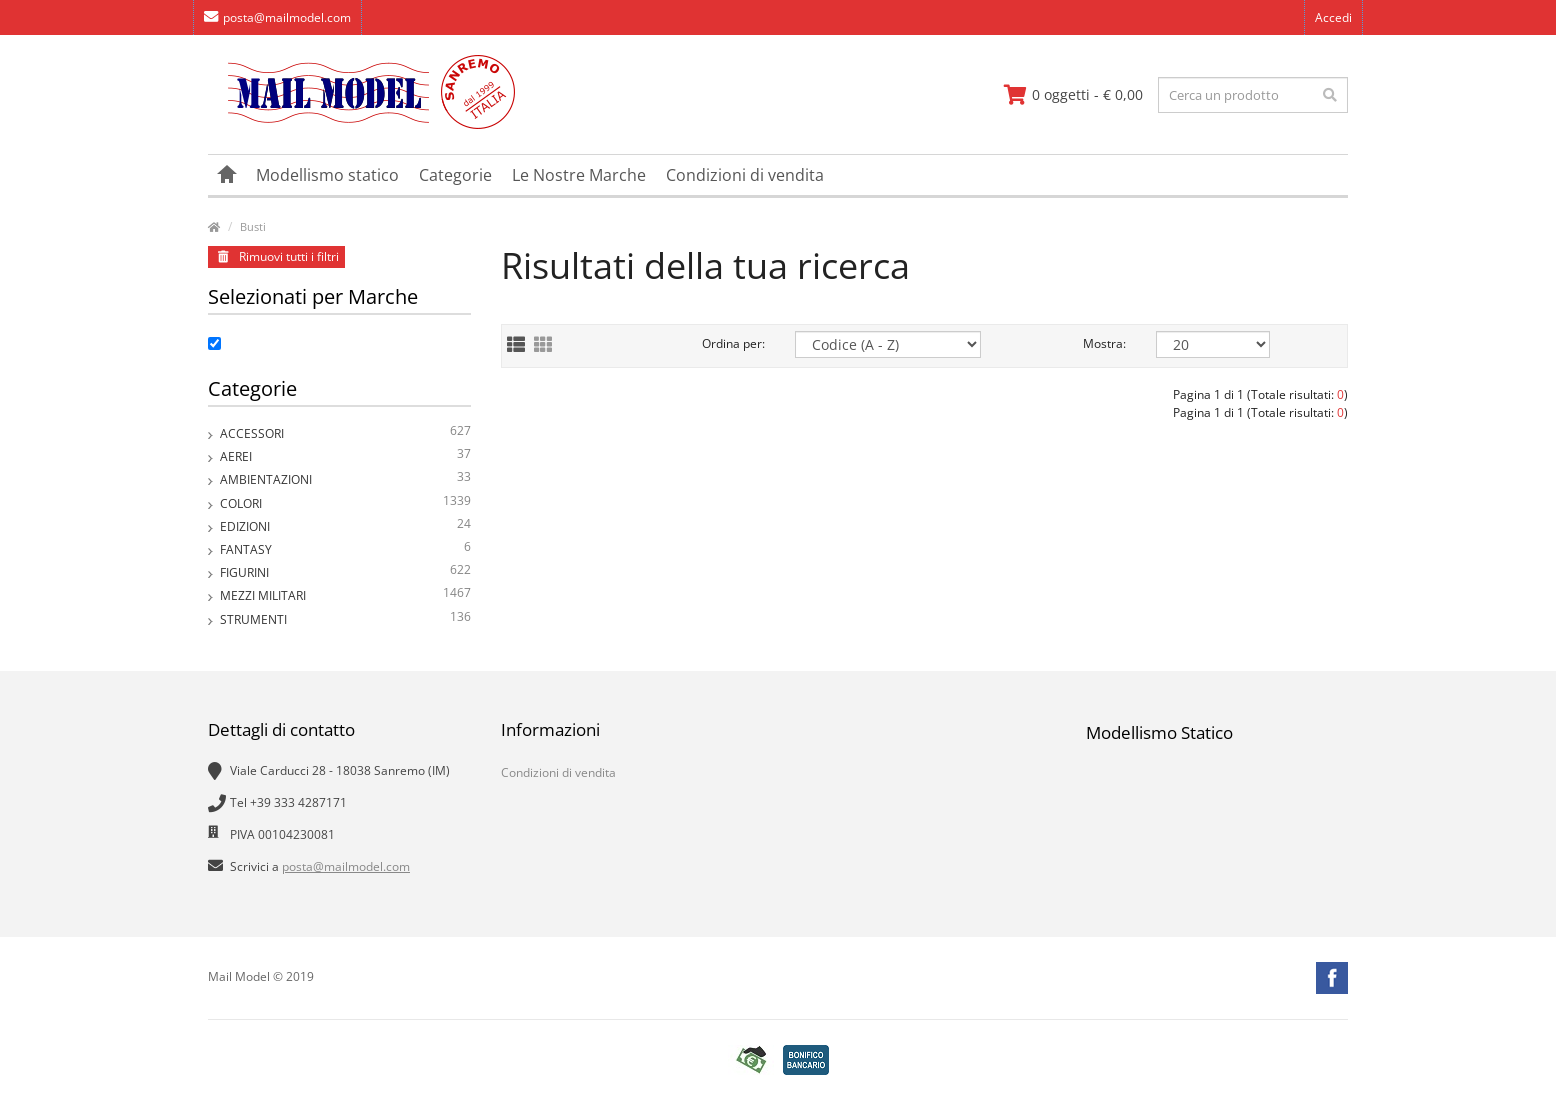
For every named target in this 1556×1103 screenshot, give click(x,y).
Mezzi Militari (345, 595)
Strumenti (345, 619)
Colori (345, 503)
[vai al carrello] (1073, 95)
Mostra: (1104, 343)
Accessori (345, 433)
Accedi (1333, 17)
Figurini (345, 572)
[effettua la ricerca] (1330, 95)
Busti (253, 226)
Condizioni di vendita (745, 175)
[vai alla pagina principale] (361, 124)
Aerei (345, 456)
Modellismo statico (327, 175)
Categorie (455, 175)
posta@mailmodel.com (277, 17)
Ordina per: (733, 343)
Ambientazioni (345, 479)
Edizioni (345, 526)
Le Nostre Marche (579, 175)
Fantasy (345, 549)
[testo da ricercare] (1253, 95)
